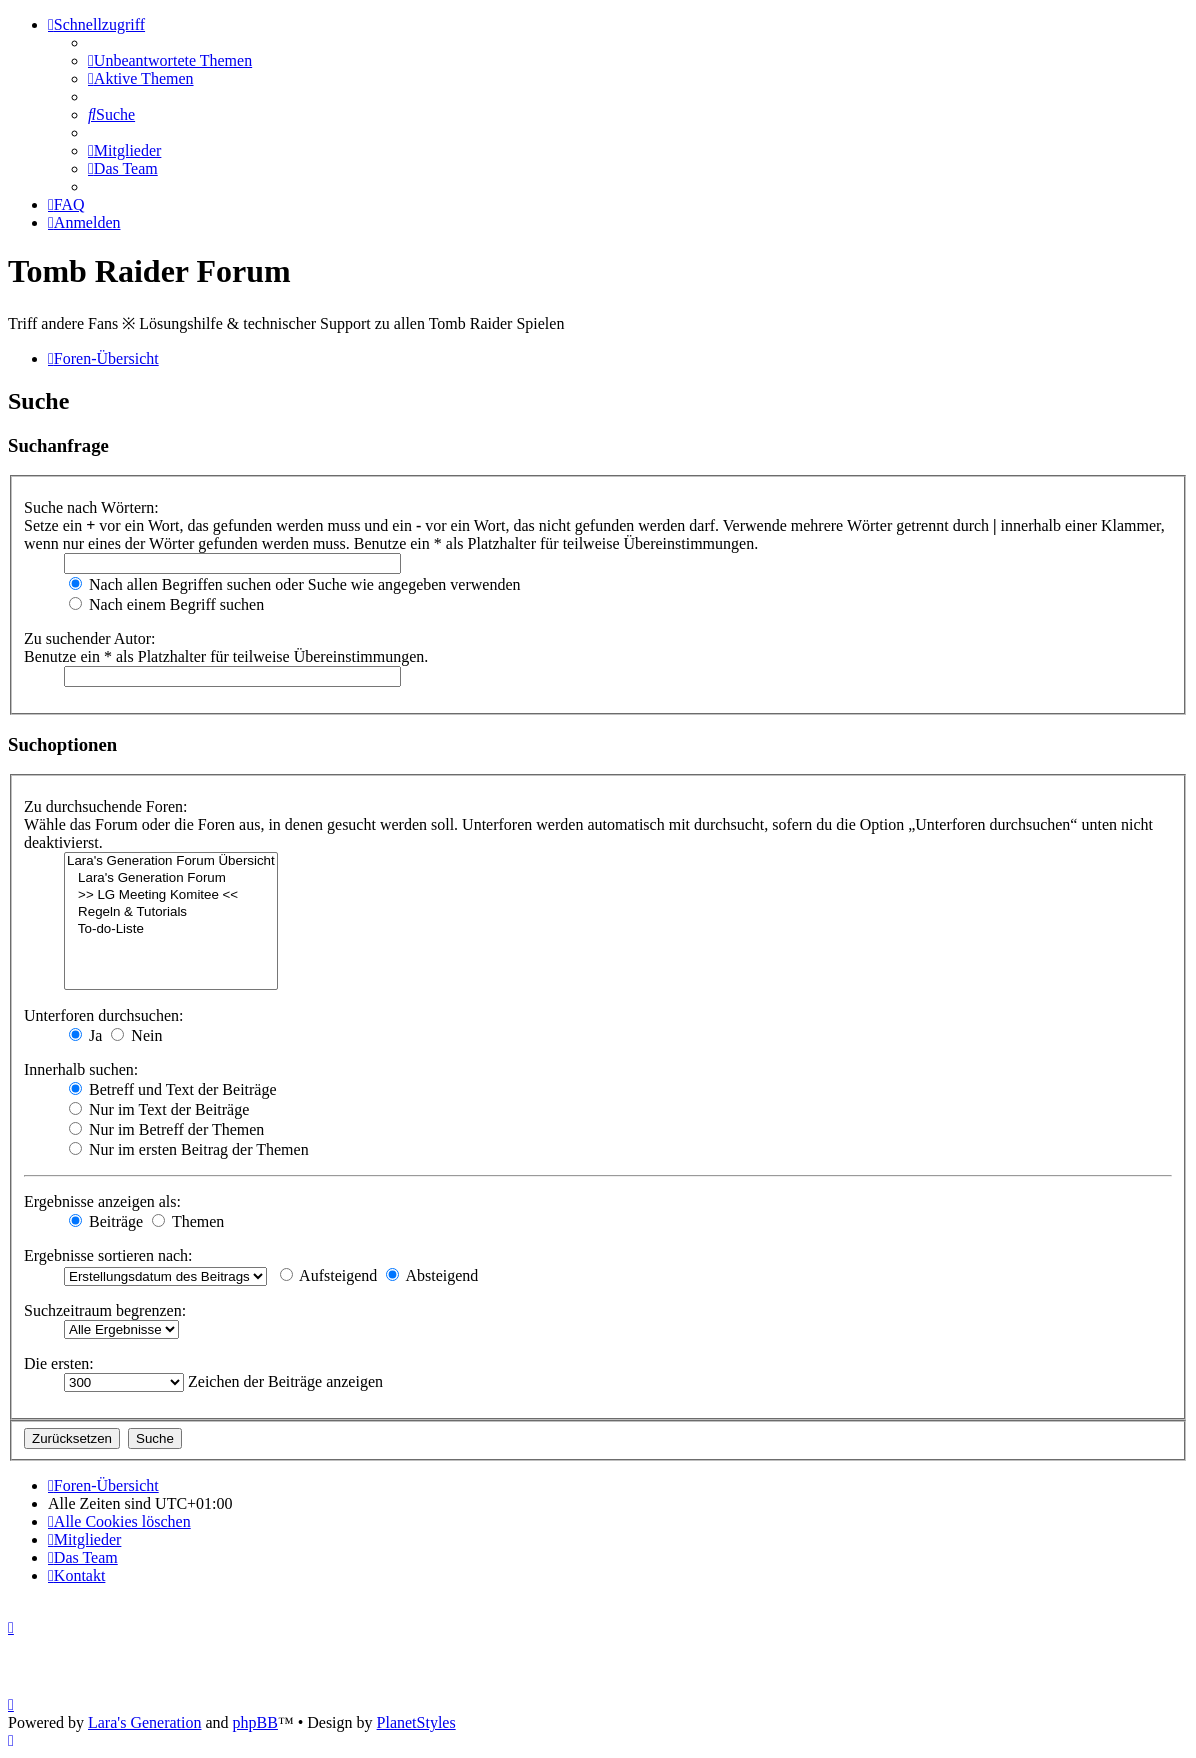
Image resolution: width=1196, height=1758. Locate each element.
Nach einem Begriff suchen (166, 604)
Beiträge (106, 1221)
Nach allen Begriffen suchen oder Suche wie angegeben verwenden (295, 584)
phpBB (255, 1722)
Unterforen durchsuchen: (104, 1015)
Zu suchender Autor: (90, 638)
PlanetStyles (416, 1722)
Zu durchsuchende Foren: (106, 806)
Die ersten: (59, 1363)
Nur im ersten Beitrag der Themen (189, 1149)
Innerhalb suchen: (81, 1069)
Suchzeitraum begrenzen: (105, 1310)
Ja (85, 1035)
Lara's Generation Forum (171, 878)
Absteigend (432, 1275)
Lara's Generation (145, 1722)
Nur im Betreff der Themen (166, 1129)
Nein (136, 1035)
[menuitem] (170, 60)
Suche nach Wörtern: (91, 507)
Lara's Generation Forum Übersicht (171, 861)
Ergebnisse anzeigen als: (102, 1201)
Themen (188, 1221)
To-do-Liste (171, 929)
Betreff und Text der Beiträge (173, 1089)
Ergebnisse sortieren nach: (108, 1255)
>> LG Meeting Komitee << (171, 895)
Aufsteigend (328, 1275)
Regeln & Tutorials (171, 912)
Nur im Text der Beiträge (159, 1109)
